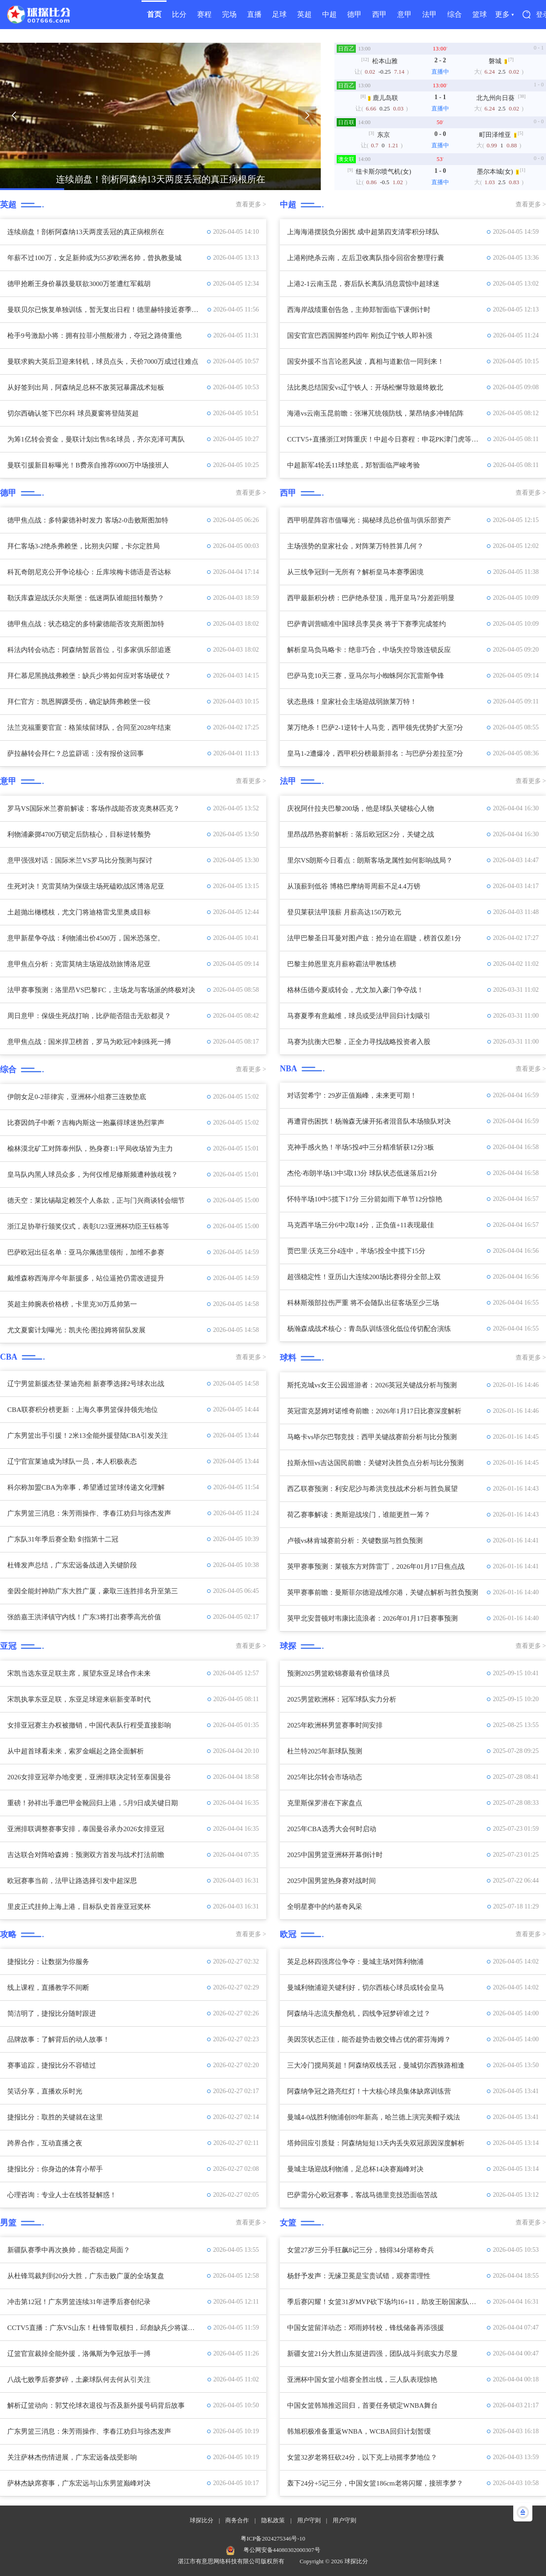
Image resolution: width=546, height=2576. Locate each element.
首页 (154, 14)
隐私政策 (273, 2520)
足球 (279, 14)
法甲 (429, 14)
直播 (254, 14)
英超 (304, 14)
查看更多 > (251, 204)
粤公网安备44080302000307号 (281, 2549)
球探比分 (201, 2520)
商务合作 (237, 2520)
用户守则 (309, 2520)
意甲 (404, 14)
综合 (454, 14)
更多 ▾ (504, 14)
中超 (329, 14)
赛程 (204, 14)
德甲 (354, 14)
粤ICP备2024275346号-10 (273, 2538)
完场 (229, 14)
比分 (179, 14)
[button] (14, 115)
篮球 (479, 14)
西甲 (379, 14)
